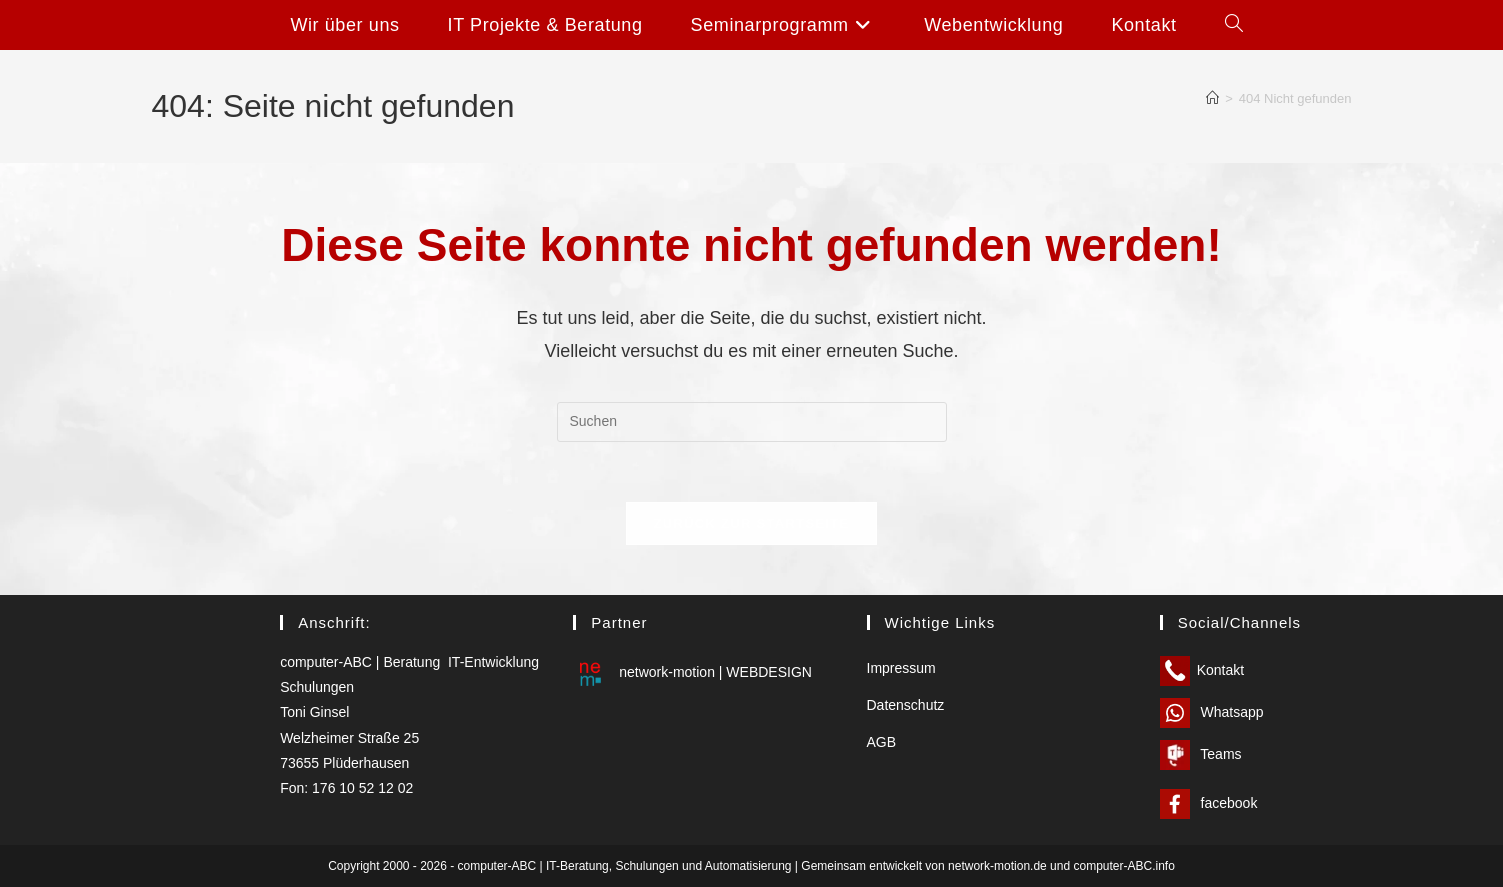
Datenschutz (906, 705)
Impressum (901, 668)
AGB (882, 742)
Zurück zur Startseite (751, 523)
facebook (1209, 803)
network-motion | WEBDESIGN (692, 672)
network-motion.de (997, 866)
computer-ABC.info (1123, 866)
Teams (1201, 754)
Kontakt (1202, 670)
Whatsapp (1212, 712)
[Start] (1212, 98)
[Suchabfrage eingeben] (752, 422)
